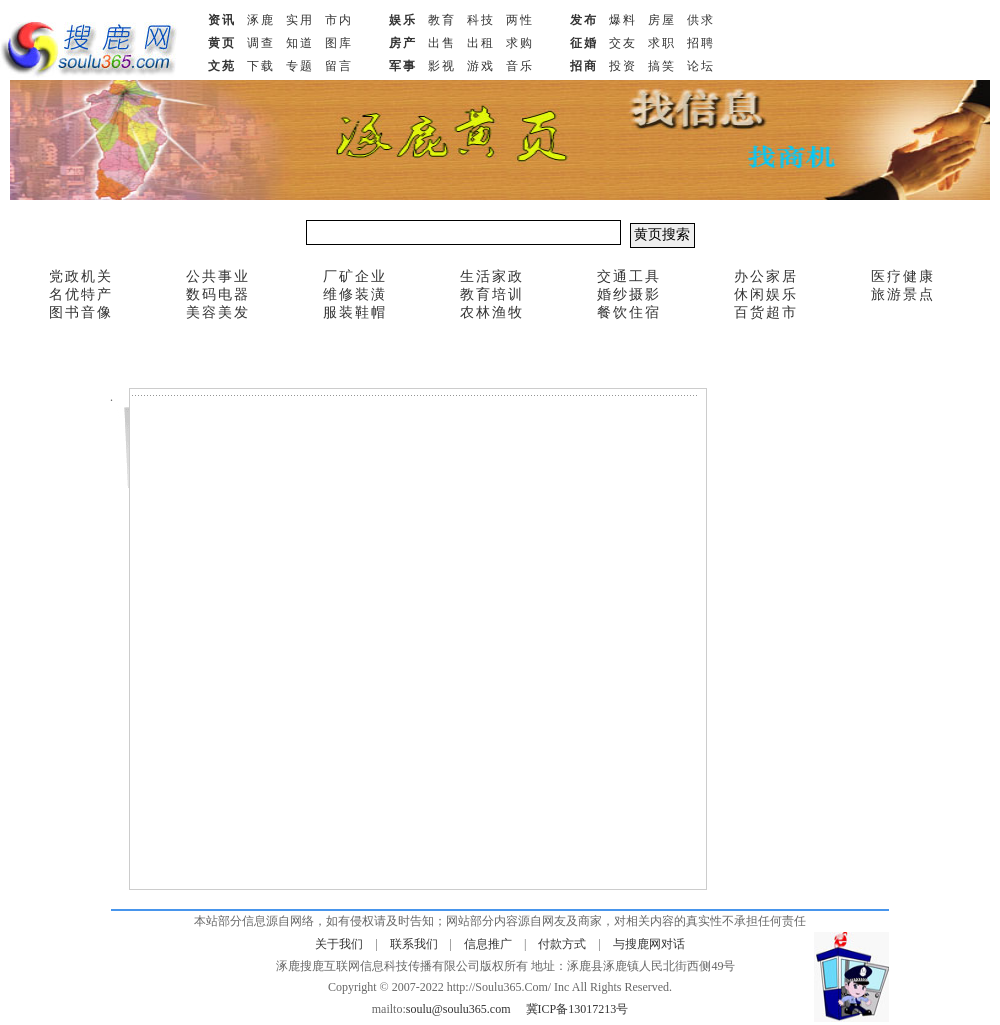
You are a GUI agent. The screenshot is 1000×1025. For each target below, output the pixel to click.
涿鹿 (261, 20)
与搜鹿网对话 (649, 944)
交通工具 (629, 276)
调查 (261, 43)
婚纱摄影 (629, 294)
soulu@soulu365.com (458, 1009)
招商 (584, 66)
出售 (442, 43)
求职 (662, 43)
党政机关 (81, 276)
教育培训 (492, 294)
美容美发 (218, 312)
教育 (442, 20)
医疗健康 (903, 276)
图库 (339, 43)
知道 (300, 43)
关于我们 (339, 944)
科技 (481, 20)
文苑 (222, 66)
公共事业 (218, 276)
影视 (442, 66)
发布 (584, 20)
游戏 (481, 66)
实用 (300, 20)
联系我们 (414, 944)
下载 (261, 66)
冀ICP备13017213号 (577, 1009)
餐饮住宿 (629, 312)
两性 (520, 20)
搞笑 (662, 66)
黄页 (222, 43)
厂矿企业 (355, 276)
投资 (623, 66)
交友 (623, 43)
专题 (300, 66)
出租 (481, 43)
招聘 (701, 43)
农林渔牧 (492, 312)
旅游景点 (903, 294)
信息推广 (488, 944)
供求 (701, 20)
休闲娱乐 (766, 294)
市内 (339, 20)
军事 (403, 66)
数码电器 (218, 294)
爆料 (623, 20)
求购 (520, 43)
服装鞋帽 (355, 312)
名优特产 (81, 294)
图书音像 (81, 312)
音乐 (520, 66)
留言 (339, 66)
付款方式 (562, 944)
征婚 (584, 43)
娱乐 (403, 20)
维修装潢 (355, 294)
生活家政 (492, 276)
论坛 (701, 66)
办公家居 (766, 276)
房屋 (662, 20)
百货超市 (766, 312)
